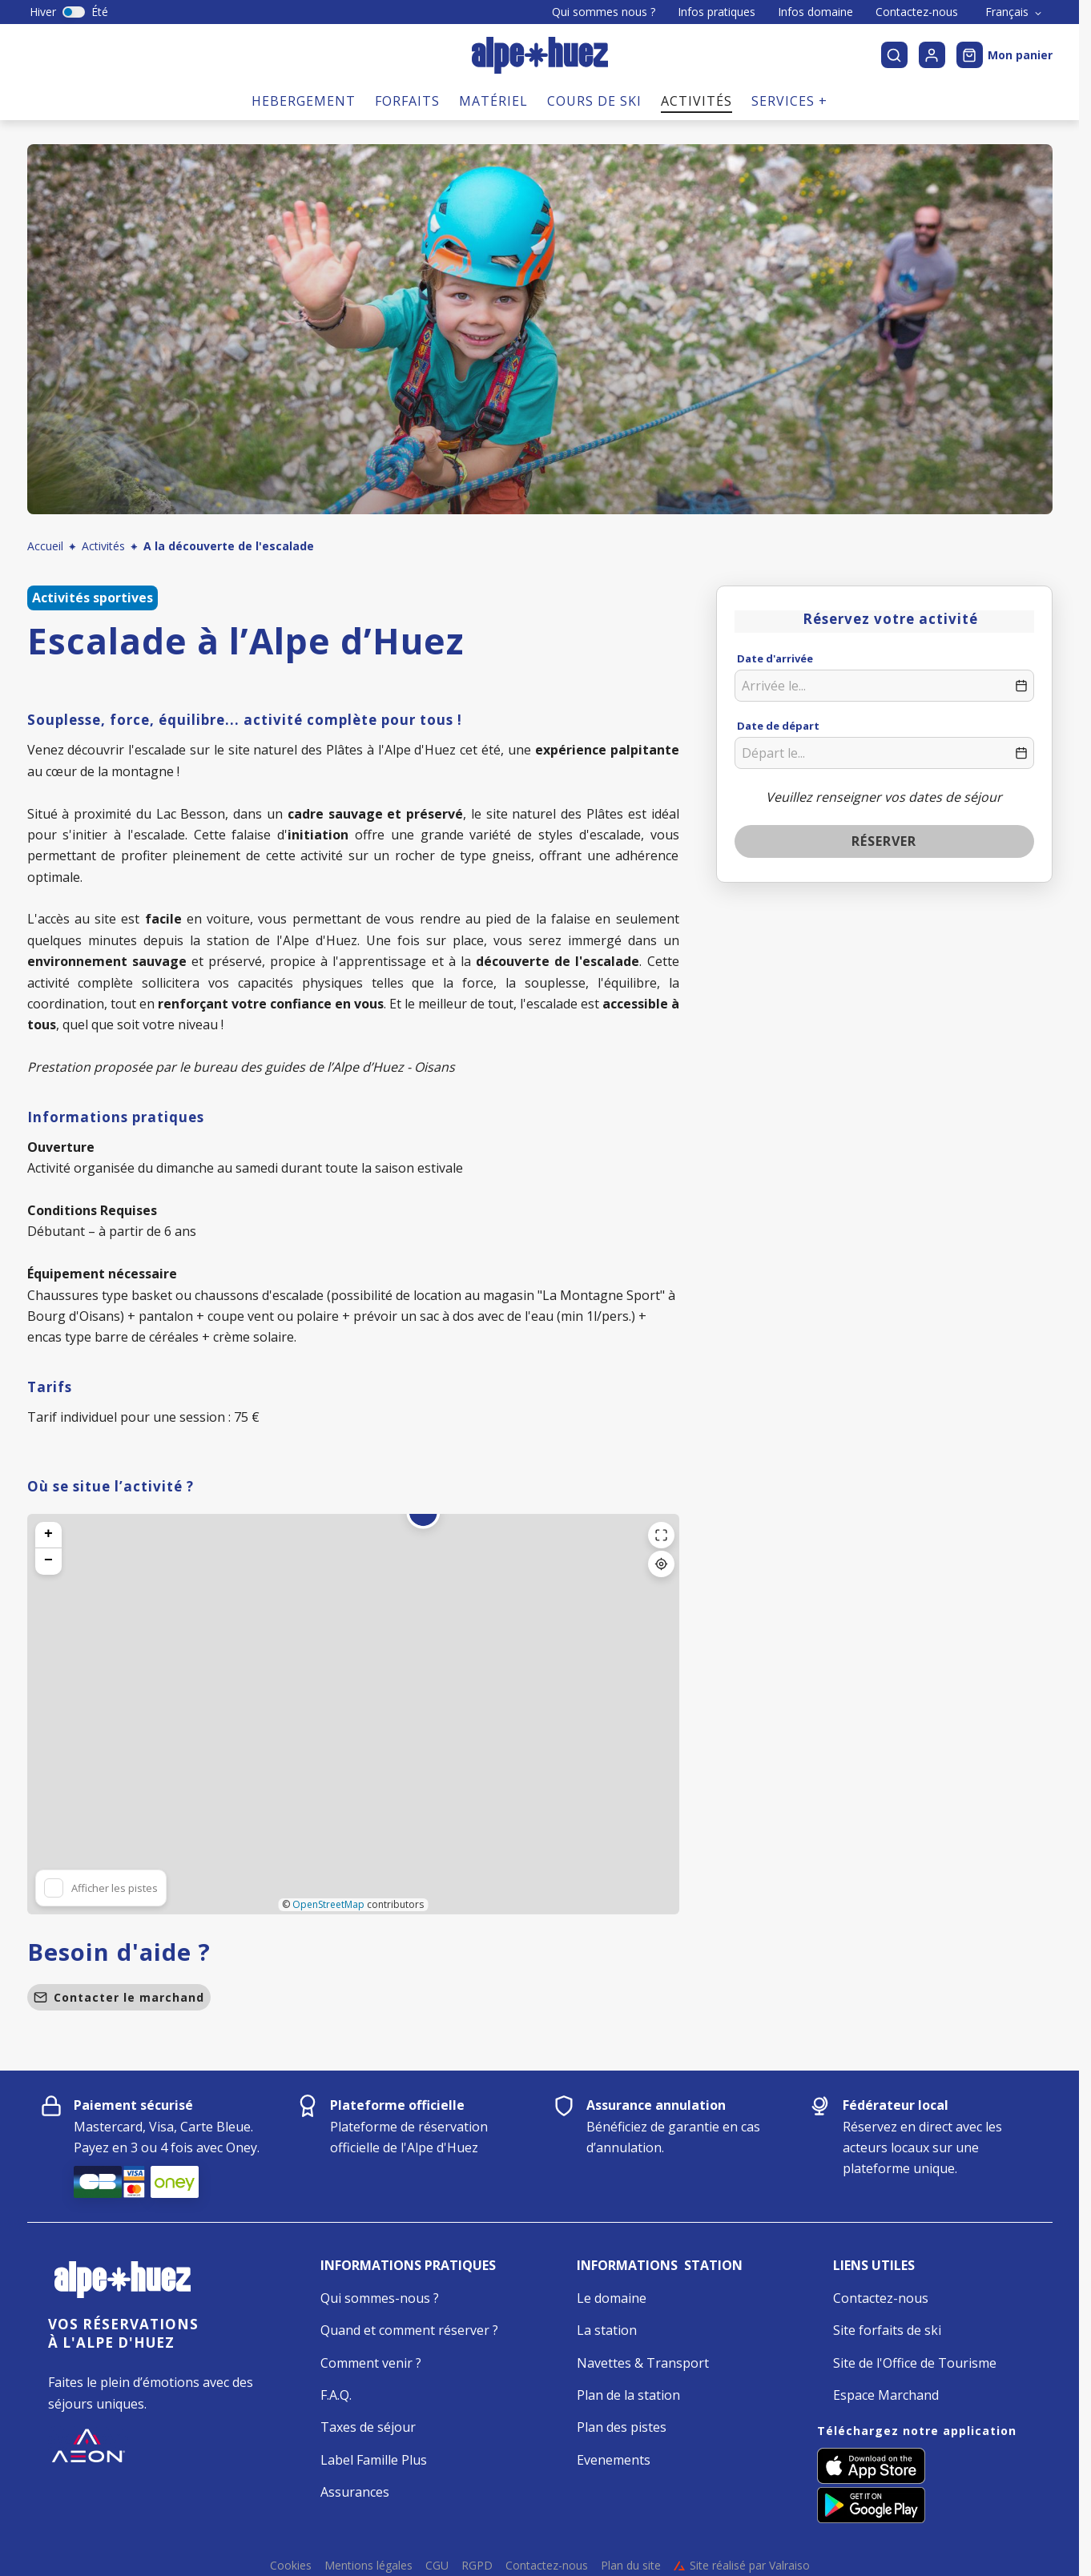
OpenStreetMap (328, 1904)
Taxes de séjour (368, 2427)
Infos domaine (815, 12)
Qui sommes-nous (375, 2298)
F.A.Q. (336, 2395)
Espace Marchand (886, 2395)
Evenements (613, 2460)
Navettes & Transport (643, 2363)
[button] (423, 1522)
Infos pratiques (716, 12)
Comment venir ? (370, 2363)
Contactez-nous (917, 12)
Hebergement (304, 101)
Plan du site (631, 2565)
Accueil (45, 545)
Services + (789, 101)
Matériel (493, 101)
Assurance (351, 2492)
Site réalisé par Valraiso (742, 2565)
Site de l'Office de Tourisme (914, 2363)
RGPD (477, 2565)
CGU (437, 2565)
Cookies (291, 2565)
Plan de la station (628, 2395)
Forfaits (407, 101)
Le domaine (611, 2298)
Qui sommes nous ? (603, 12)
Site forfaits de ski (887, 2330)
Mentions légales (368, 2565)
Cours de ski (594, 101)
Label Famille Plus (373, 2460)
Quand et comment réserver (404, 2330)
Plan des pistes (621, 2427)
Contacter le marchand (119, 1997)
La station (607, 2330)
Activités (696, 101)
